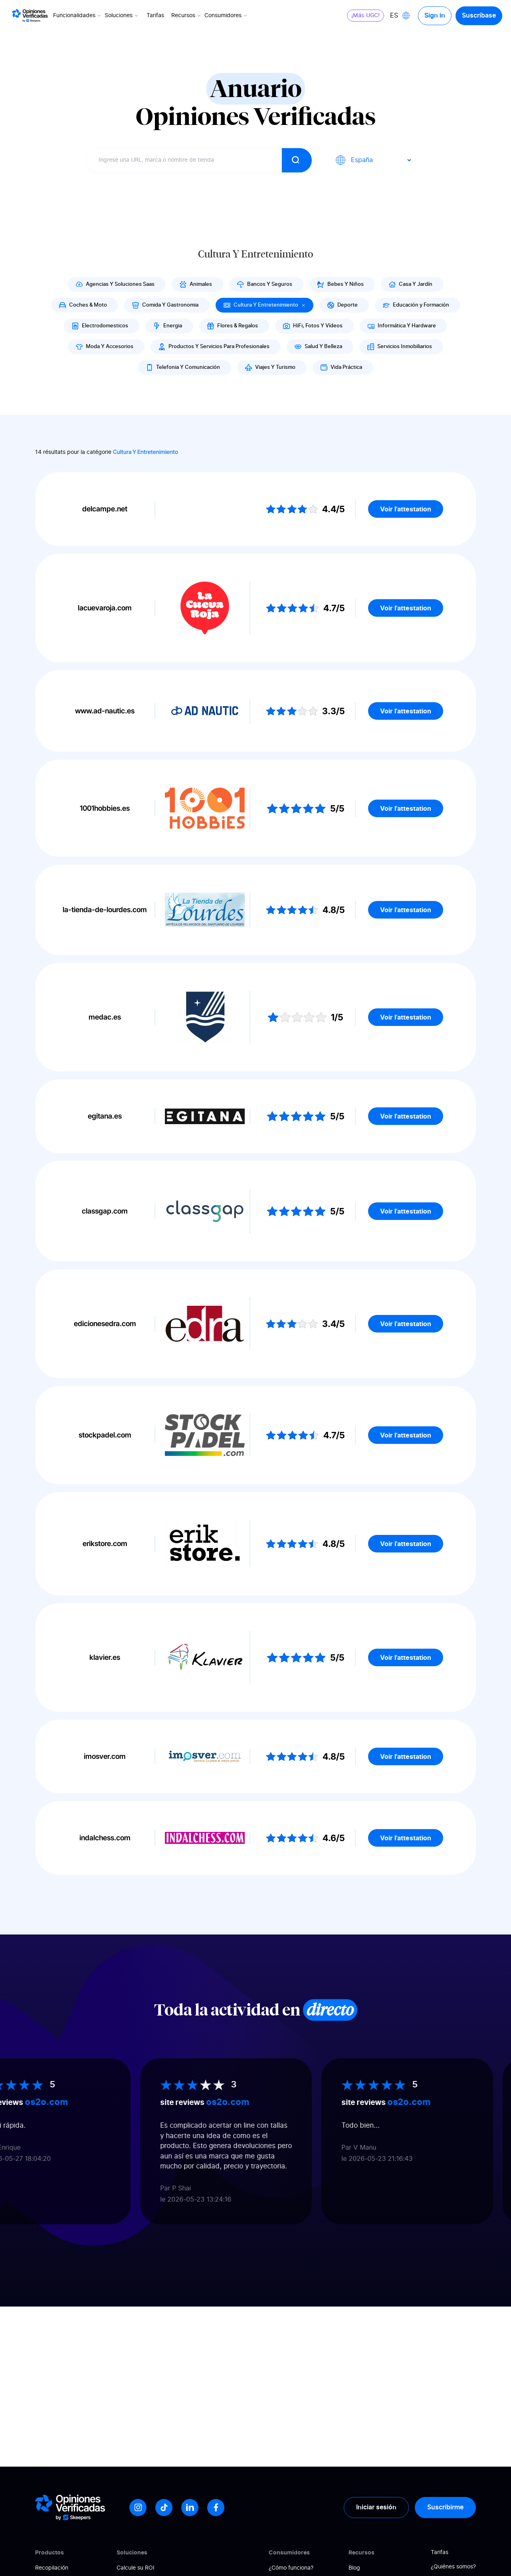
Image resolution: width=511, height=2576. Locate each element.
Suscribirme (445, 2507)
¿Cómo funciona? (291, 2568)
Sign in (434, 15)
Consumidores (226, 15)
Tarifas (155, 15)
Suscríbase (479, 15)
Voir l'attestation (405, 509)
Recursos (186, 15)
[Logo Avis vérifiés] (30, 15)
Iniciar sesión (376, 2507)
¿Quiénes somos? (453, 2567)
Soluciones (122, 15)
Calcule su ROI (135, 2568)
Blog (354, 2568)
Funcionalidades (77, 15)
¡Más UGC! (365, 15)
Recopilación (51, 2568)
